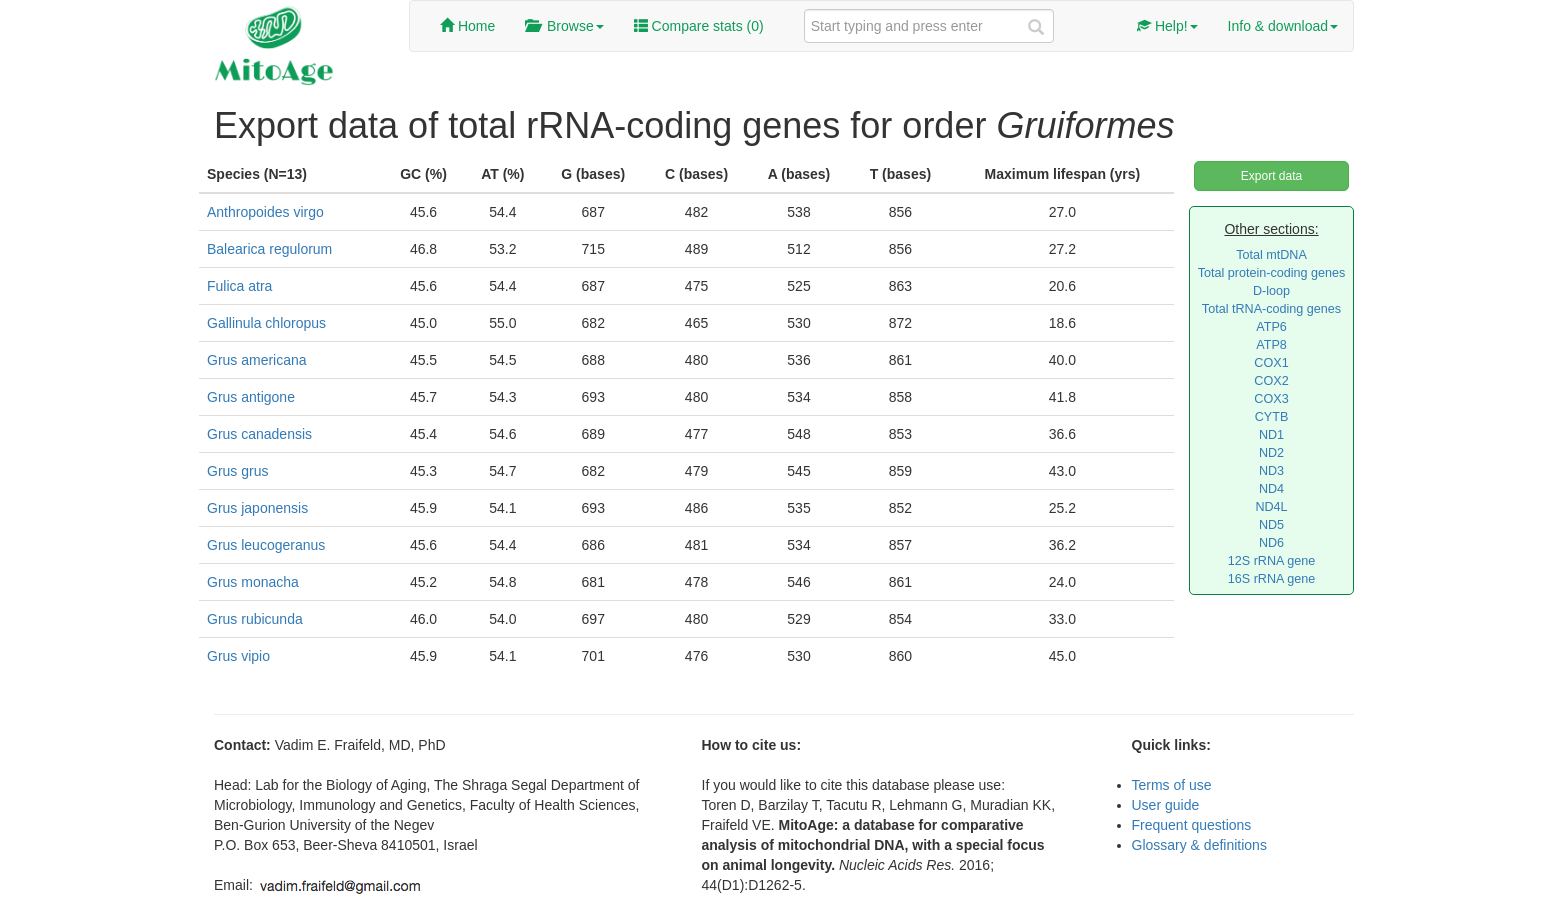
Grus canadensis (259, 434)
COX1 (1271, 363)
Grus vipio (238, 656)
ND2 (1271, 453)
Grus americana (257, 360)
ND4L (1271, 507)
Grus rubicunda (255, 619)
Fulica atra (239, 286)
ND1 (1271, 435)
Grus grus (237, 471)
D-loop (1271, 291)
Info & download (1283, 26)
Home (467, 26)
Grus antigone (251, 397)
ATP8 (1271, 345)
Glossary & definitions (1199, 845)
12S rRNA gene (1272, 561)
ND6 (1271, 543)
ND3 (1271, 471)
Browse (564, 26)
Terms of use (1172, 785)
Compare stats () (699, 26)
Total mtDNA (1271, 255)
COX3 (1271, 399)
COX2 (1271, 381)
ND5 (1271, 525)
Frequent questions (1192, 825)
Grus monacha (253, 582)
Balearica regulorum (269, 249)
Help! (1167, 26)
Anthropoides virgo (265, 212)
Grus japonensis (257, 508)
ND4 (1271, 489)
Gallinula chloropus (266, 323)
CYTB (1272, 417)
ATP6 (1271, 327)
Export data (1271, 176)
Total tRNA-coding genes (1271, 309)
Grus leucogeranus (266, 545)
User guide (1166, 805)
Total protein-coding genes (1272, 273)
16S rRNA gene (1272, 579)
